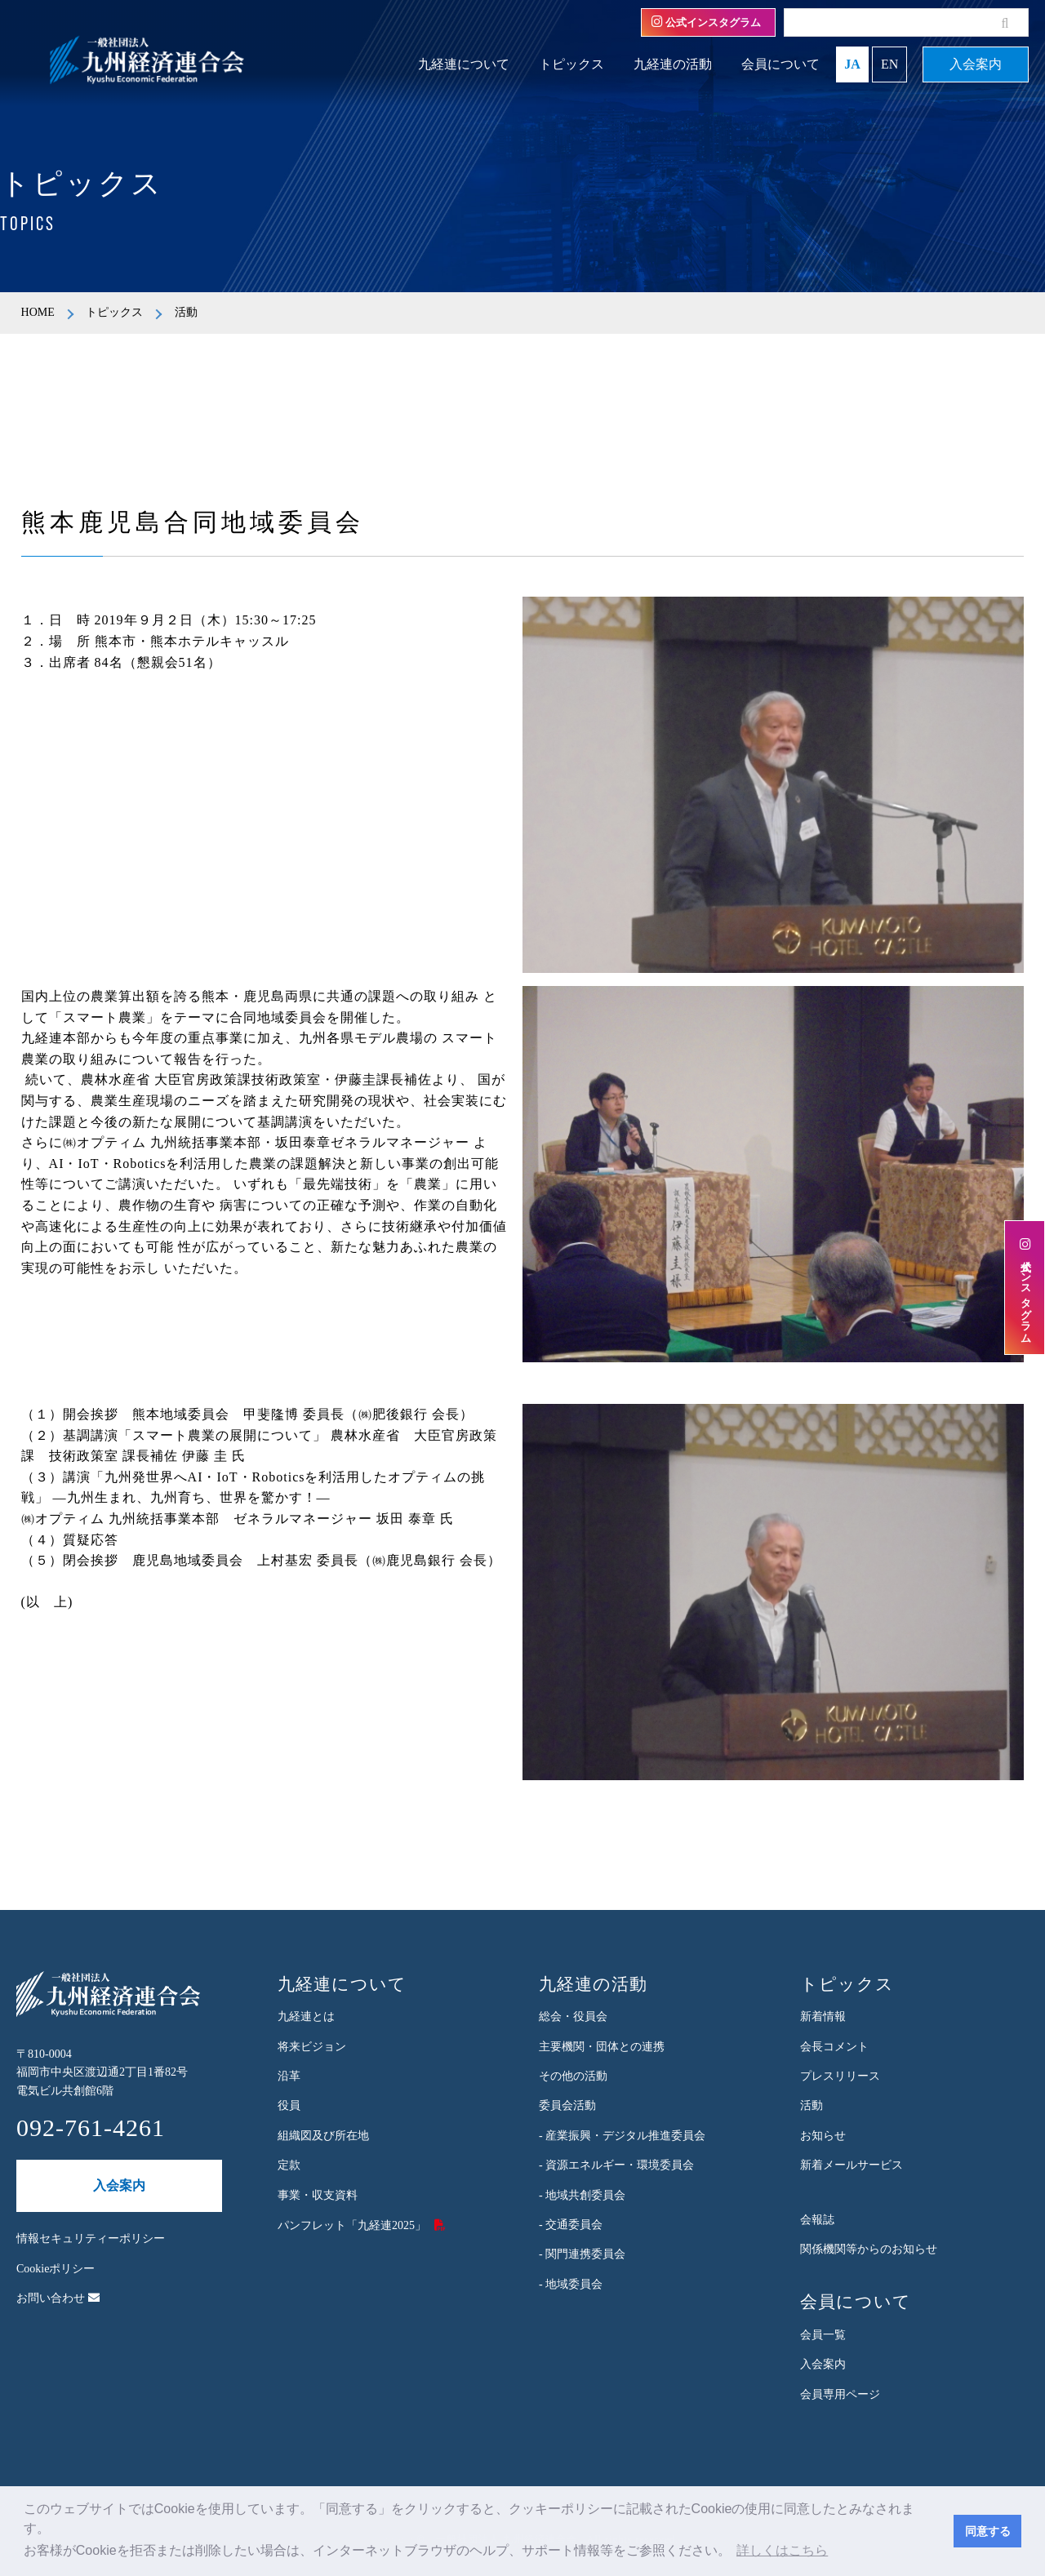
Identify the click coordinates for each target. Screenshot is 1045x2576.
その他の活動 (573, 2076)
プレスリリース (840, 2076)
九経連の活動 (673, 64)
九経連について (463, 64)
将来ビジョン (312, 2047)
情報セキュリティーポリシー (90, 2238)
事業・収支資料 (318, 2195)
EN (889, 64)
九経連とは (306, 2016)
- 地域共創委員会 (582, 2195)
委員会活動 (567, 2105)
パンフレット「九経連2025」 (352, 2225)
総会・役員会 (573, 2016)
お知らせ (823, 2136)
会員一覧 (823, 2335)
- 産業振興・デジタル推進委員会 (622, 2136)
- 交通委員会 (571, 2224)
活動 (811, 2105)
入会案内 (975, 64)
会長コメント (834, 2047)
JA (852, 64)
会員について (780, 64)
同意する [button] (988, 2531)
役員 (289, 2105)
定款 (289, 2165)
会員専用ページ (840, 2394)
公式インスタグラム (706, 22)
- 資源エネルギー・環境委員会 (616, 2165)
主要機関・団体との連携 (602, 2047)
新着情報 (823, 2016)
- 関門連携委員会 (582, 2254)
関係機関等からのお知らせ (868, 2249)
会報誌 (817, 2220)
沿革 (289, 2076)
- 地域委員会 (571, 2284)
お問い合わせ (58, 2298)
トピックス (571, 64)
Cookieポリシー (55, 2269)
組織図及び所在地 (323, 2136)
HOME (38, 312)
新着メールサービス (851, 2165)
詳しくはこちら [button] (782, 2550)
